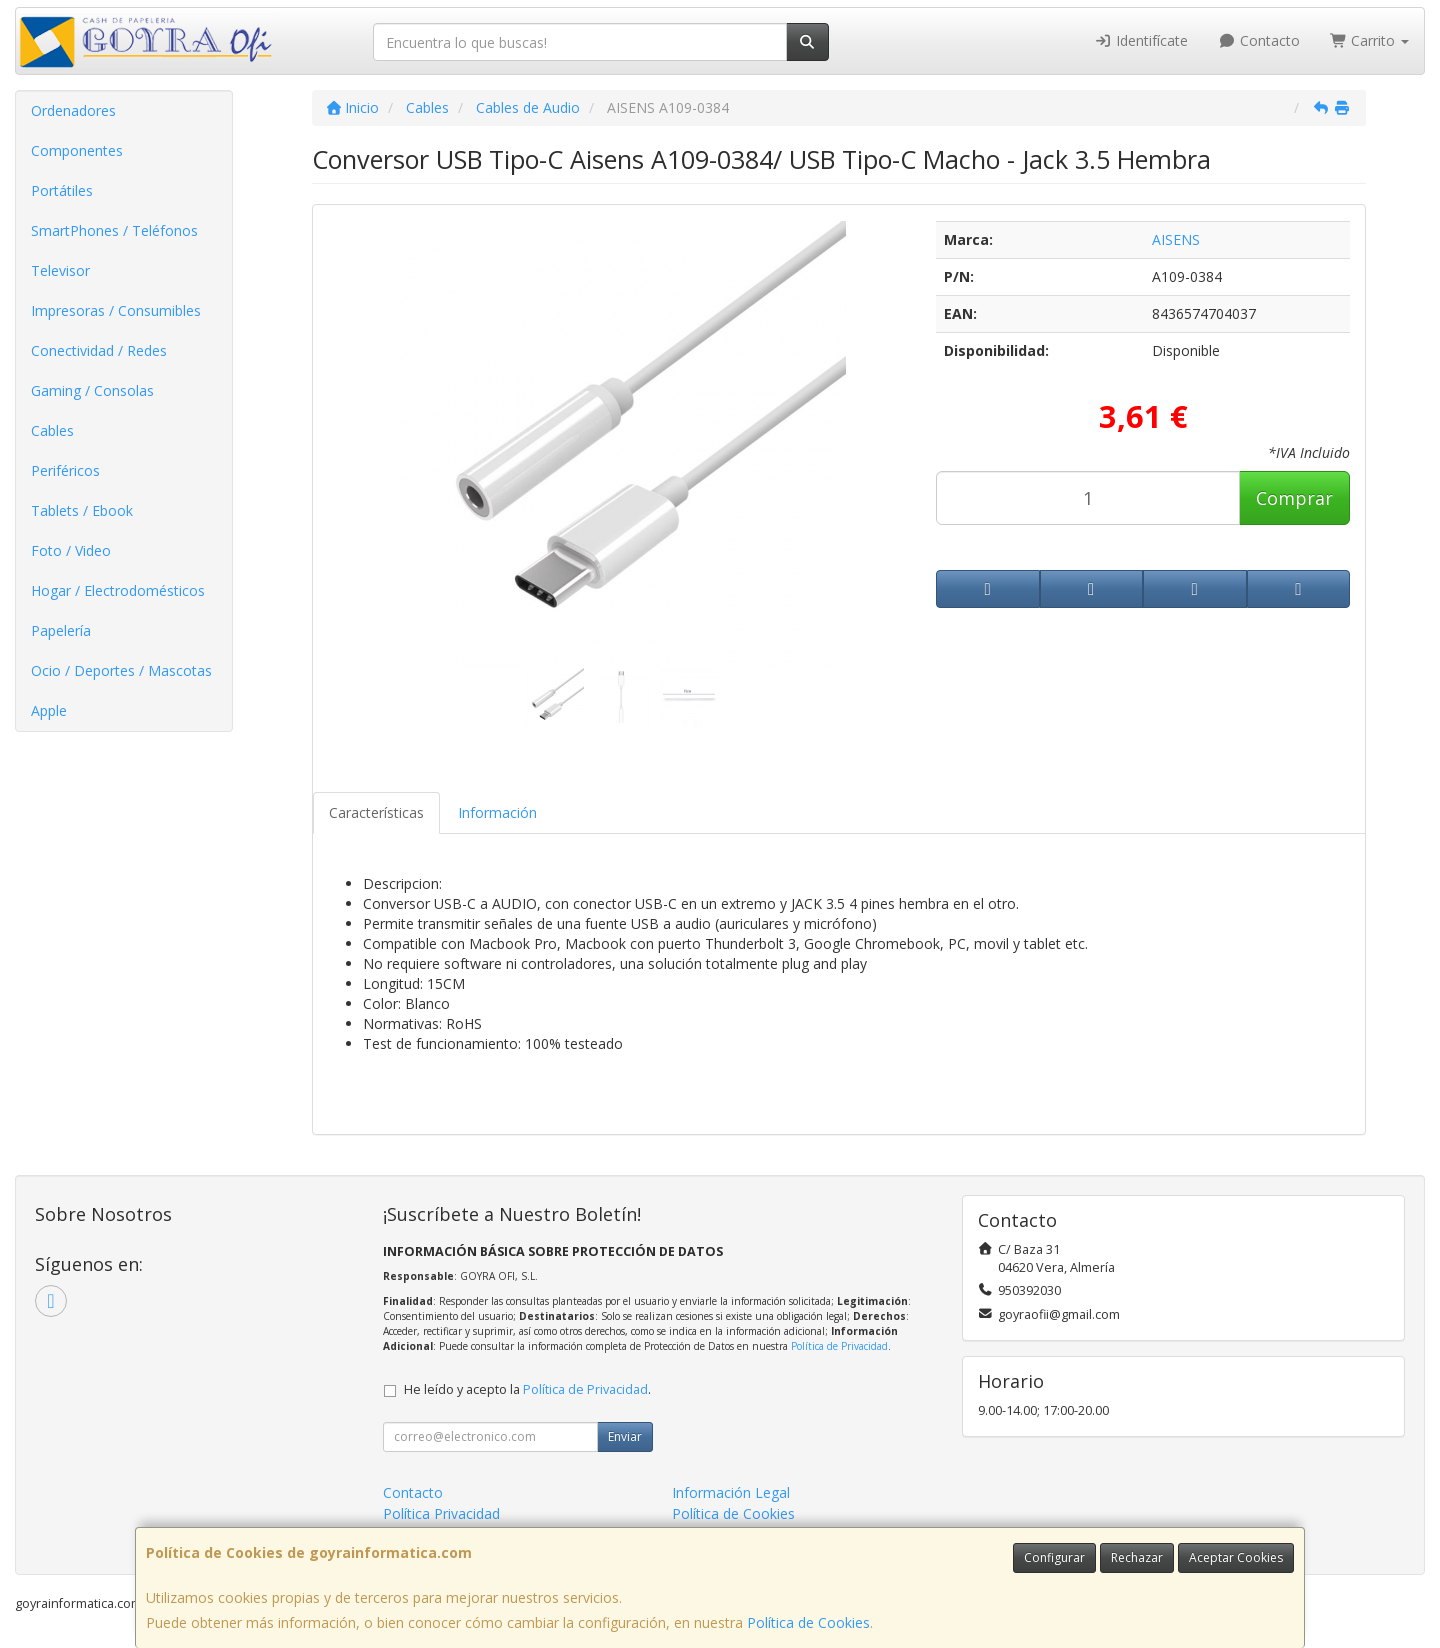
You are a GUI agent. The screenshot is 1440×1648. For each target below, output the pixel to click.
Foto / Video (71, 550)
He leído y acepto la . (527, 1389)
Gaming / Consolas (92, 390)
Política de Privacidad (839, 1346)
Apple (49, 710)
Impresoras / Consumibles (116, 310)
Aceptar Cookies (1236, 1557)
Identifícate (1142, 40)
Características (376, 812)
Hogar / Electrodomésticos (118, 590)
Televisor (60, 270)
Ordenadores (73, 110)
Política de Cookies (808, 1622)
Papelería (61, 630)
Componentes (77, 150)
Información (497, 812)
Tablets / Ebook (82, 510)
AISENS (1176, 239)
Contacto (1259, 40)
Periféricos (65, 470)
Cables (52, 430)
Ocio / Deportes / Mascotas (121, 670)
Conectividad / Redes (99, 350)
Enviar (625, 1436)
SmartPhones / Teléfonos (114, 230)
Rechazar (1137, 1557)
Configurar (1054, 1557)
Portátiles (62, 190)
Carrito (1370, 40)
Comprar (1294, 498)
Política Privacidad (441, 1513)
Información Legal (731, 1492)
